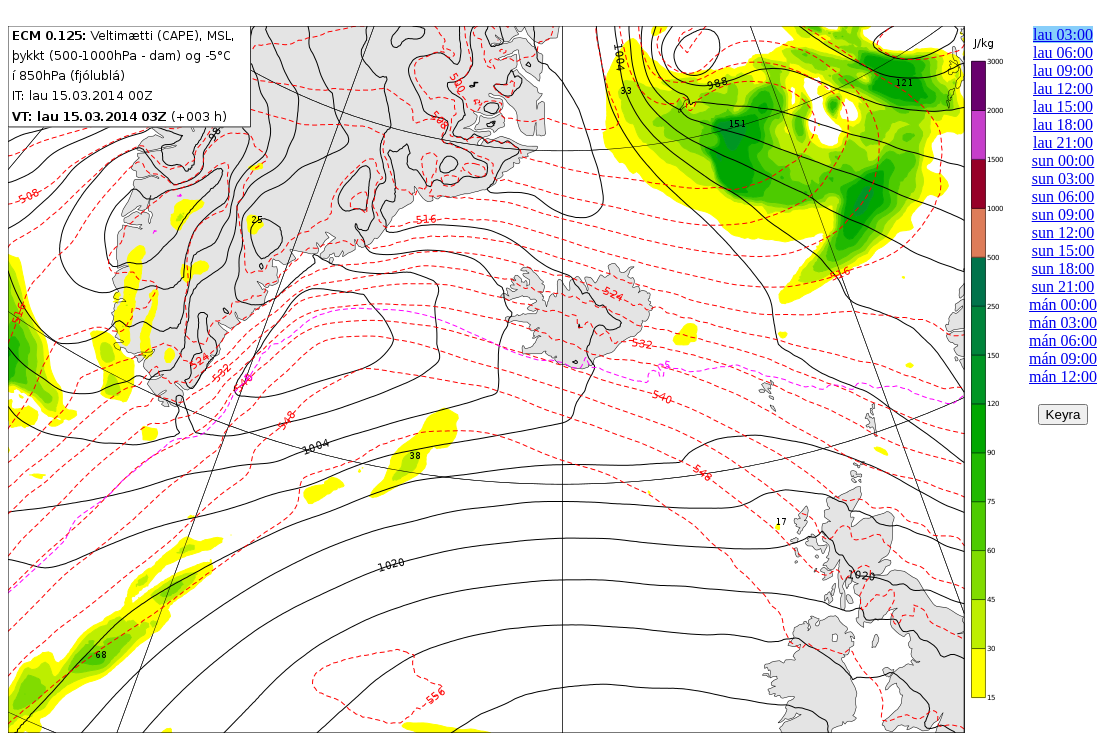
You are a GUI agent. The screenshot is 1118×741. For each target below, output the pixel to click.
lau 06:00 (1063, 52)
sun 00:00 (1063, 160)
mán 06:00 (1063, 340)
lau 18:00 (1063, 124)
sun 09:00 (1063, 214)
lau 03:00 (1063, 34)
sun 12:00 (1063, 232)
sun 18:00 (1063, 268)
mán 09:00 (1063, 358)
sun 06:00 (1063, 196)
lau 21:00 (1063, 142)
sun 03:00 (1063, 178)
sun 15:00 (1063, 250)
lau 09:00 (1063, 70)
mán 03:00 (1063, 322)
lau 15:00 (1063, 106)
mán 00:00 (1063, 304)
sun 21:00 (1063, 286)
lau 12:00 (1063, 88)
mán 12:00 (1063, 376)
